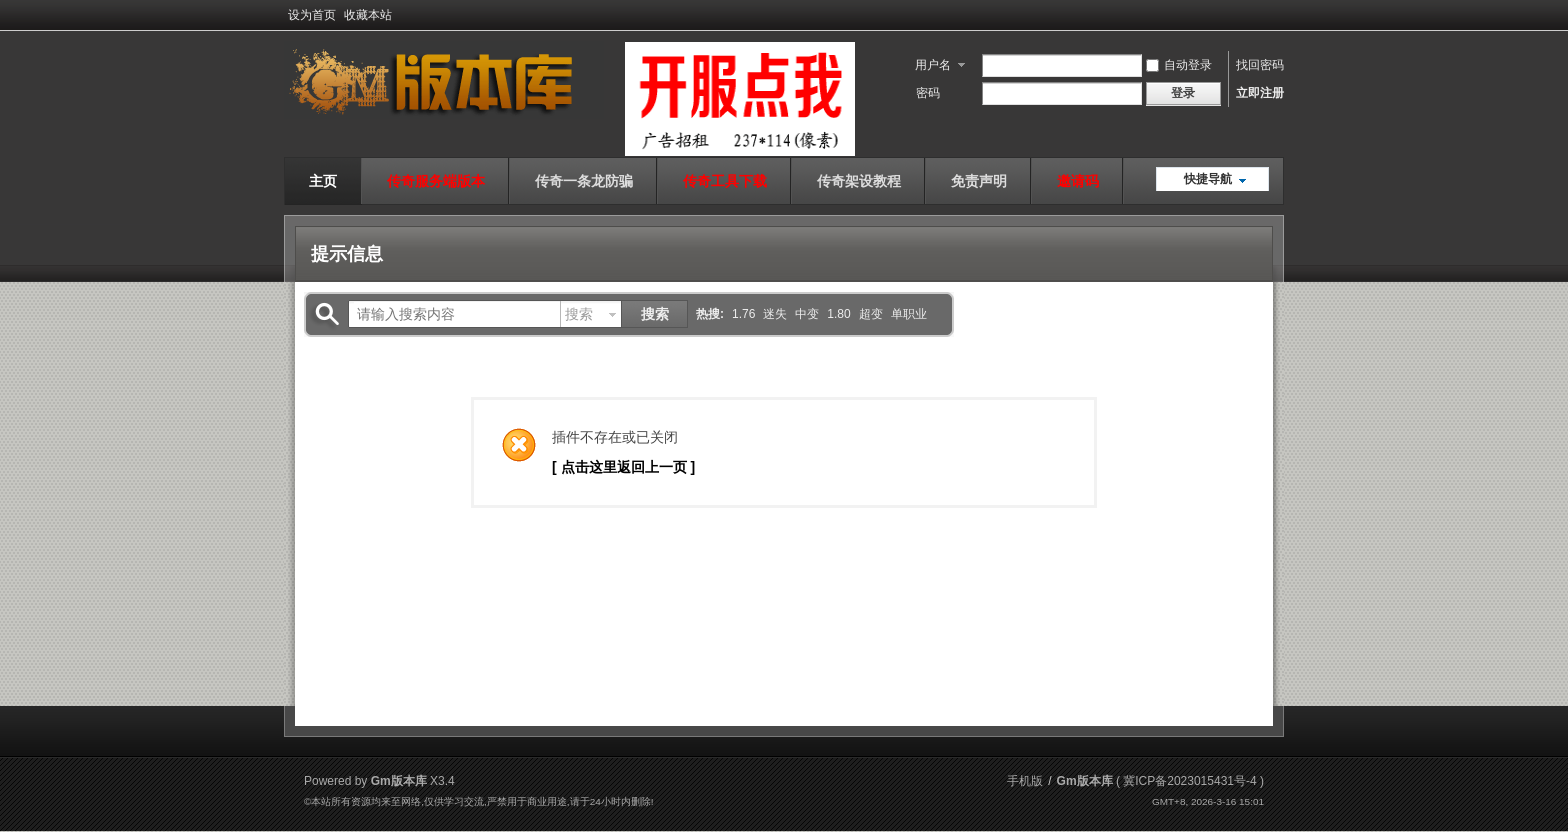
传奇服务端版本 (436, 181)
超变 (871, 314)
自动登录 (1179, 65)
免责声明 (979, 181)
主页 (323, 181)
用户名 (933, 65)
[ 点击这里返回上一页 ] (623, 467)
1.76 (743, 314)
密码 (928, 93)
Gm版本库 (1085, 781)
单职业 (909, 314)
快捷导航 (1208, 179)
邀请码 (1078, 181)
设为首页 (312, 15)
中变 (807, 314)
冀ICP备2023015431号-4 (1189, 781)
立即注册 (1260, 93)
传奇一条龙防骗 (584, 181)
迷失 (775, 314)
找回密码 (1260, 65)
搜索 (579, 314)
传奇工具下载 (725, 181)
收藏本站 (368, 15)
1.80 (838, 314)
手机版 (1025, 781)
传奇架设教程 (859, 181)
